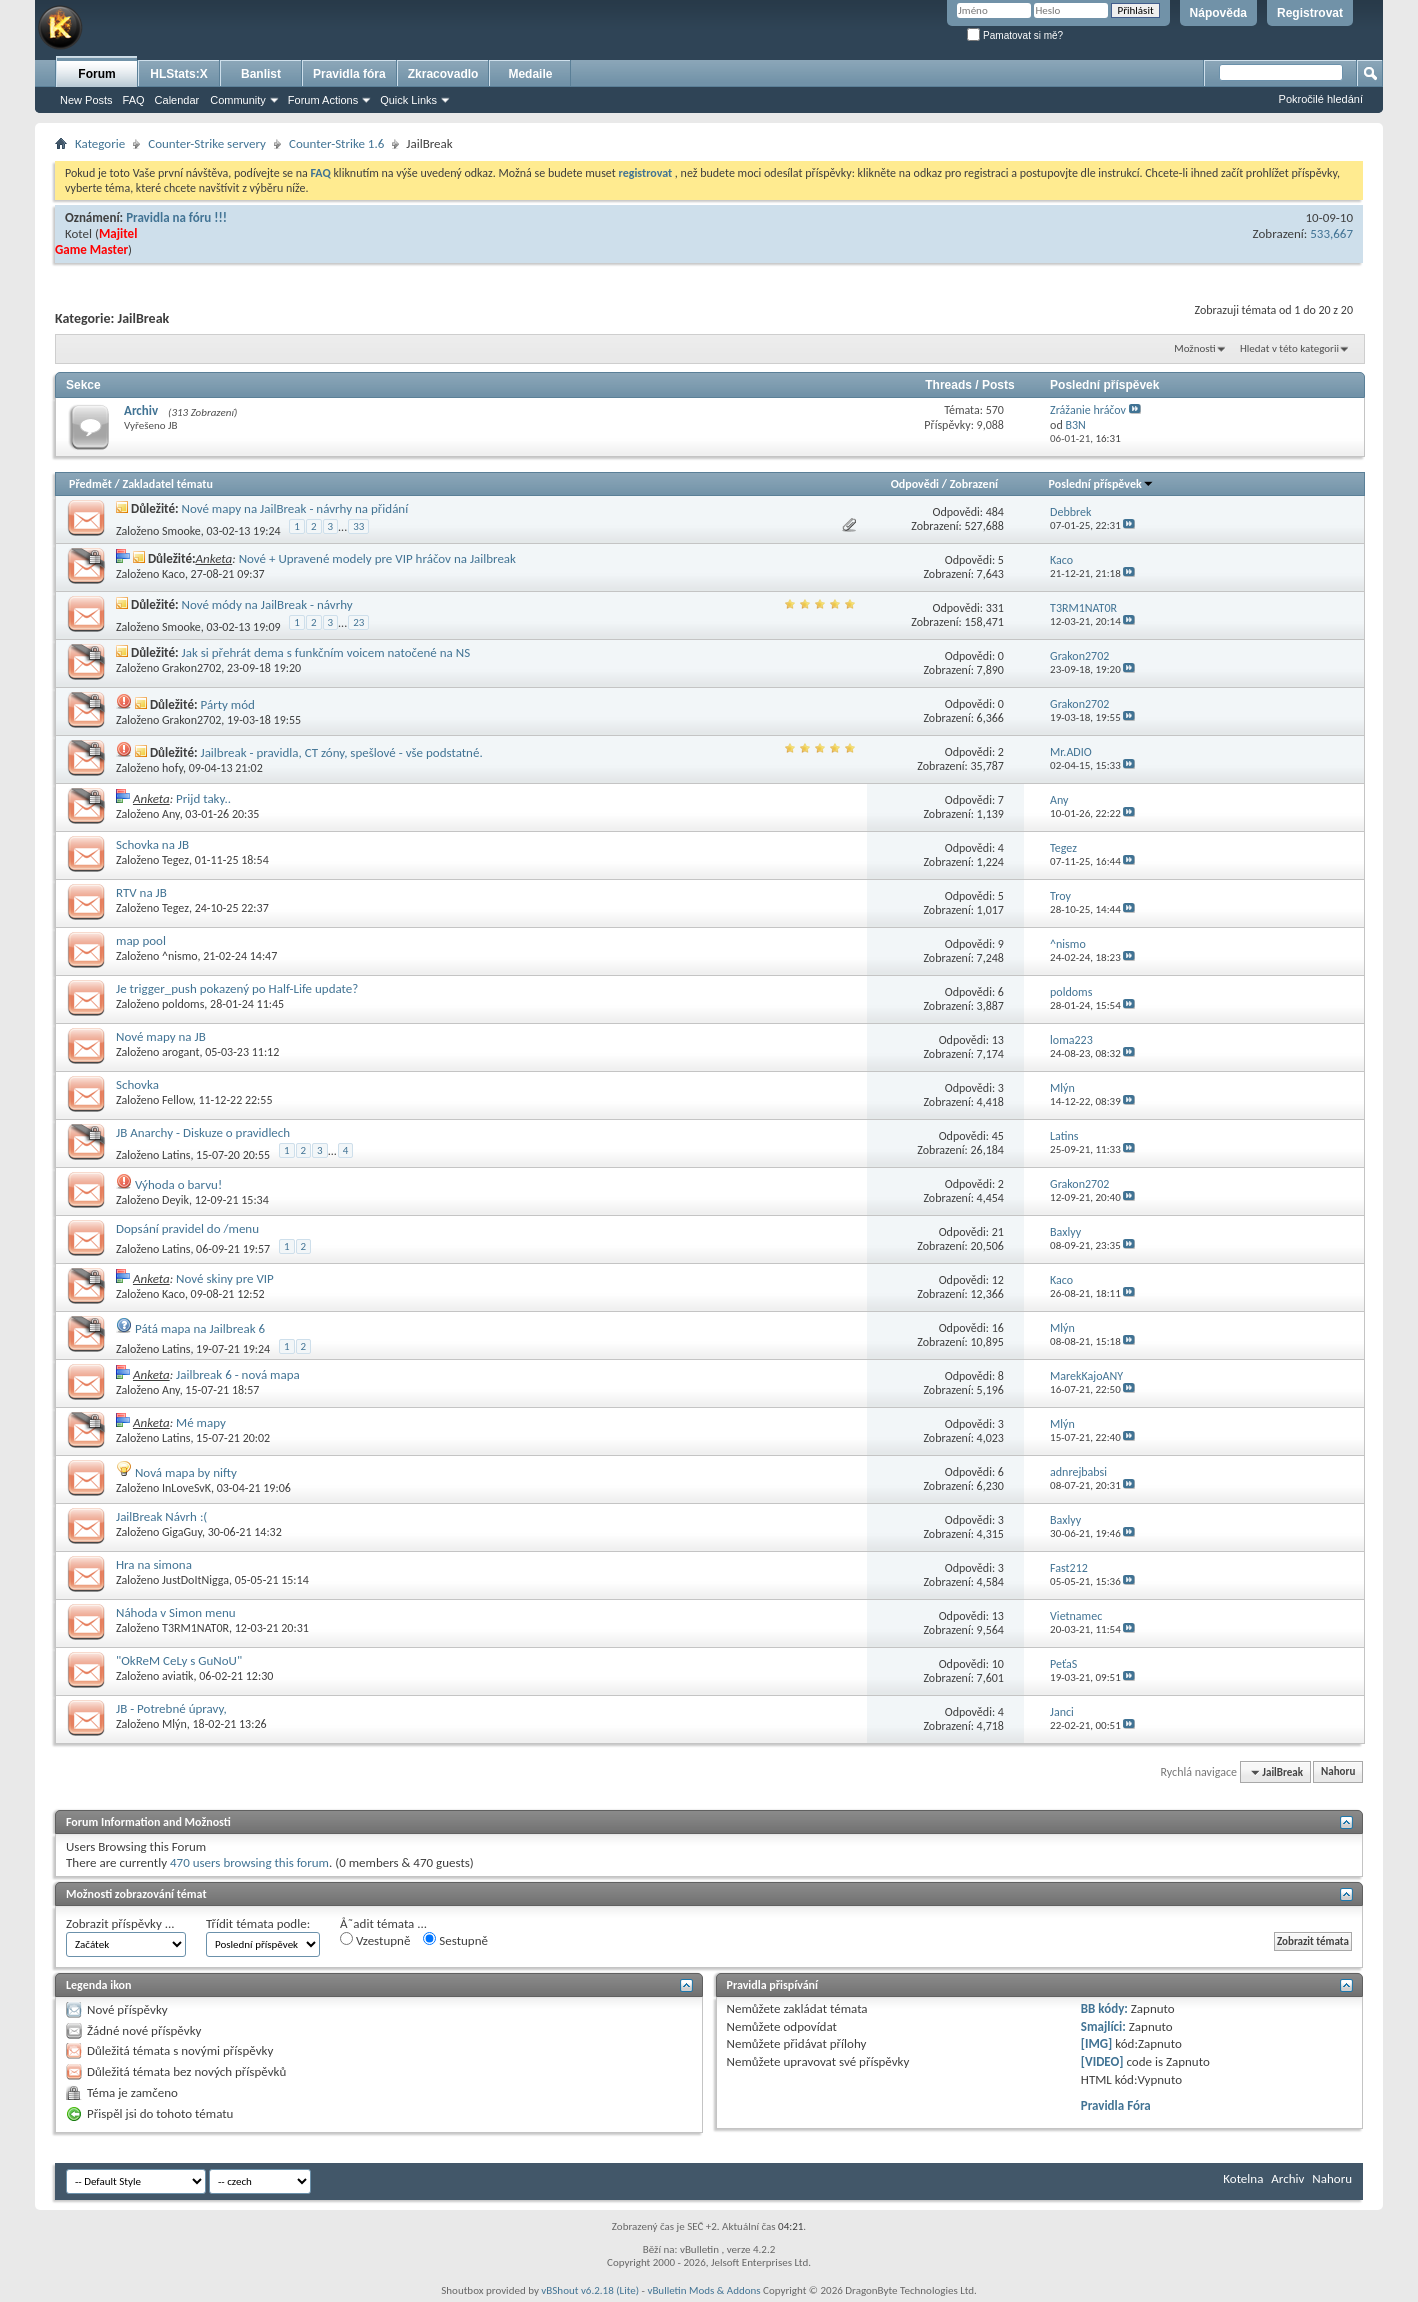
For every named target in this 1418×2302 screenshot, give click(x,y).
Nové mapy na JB (161, 1036)
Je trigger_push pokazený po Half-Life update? (237, 988)
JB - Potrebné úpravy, (171, 1708)
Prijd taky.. (203, 798)
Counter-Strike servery (207, 143)
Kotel (78, 233)
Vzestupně (375, 1940)
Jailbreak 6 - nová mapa (238, 1374)
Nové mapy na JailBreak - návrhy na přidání (295, 508)
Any (171, 814)
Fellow (177, 1100)
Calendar (177, 100)
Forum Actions (323, 100)
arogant (180, 1052)
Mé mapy (201, 1422)
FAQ (134, 100)
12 (998, 1280)
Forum (96, 74)
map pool (141, 940)
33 (358, 526)
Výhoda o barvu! (178, 1184)
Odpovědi (915, 484)
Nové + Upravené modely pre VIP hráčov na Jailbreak (377, 558)
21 (998, 1232)
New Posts (86, 100)
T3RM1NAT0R (195, 1628)
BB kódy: (1104, 2008)
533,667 (1331, 233)
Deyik (175, 1200)
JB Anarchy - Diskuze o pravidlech (203, 1132)
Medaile (530, 74)
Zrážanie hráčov (1088, 410)
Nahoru (1338, 1772)
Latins (176, 1155)
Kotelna (1243, 2178)
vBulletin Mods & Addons (703, 2290)
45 (998, 1136)
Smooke (181, 531)
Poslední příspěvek (1101, 484)
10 (998, 1664)
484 (995, 512)
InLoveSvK (186, 1488)
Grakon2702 (191, 668)
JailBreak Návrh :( (161, 1516)
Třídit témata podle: (258, 1923)
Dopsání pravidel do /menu (187, 1228)
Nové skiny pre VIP (225, 1278)
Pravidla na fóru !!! (176, 217)
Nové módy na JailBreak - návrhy (267, 604)
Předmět (90, 484)
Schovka (137, 1084)
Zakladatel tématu (167, 484)
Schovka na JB (152, 844)
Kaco (173, 574)
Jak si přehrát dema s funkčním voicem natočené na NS (326, 652)
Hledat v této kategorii (1289, 348)
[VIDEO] (1102, 2061)
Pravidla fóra (349, 74)
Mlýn (174, 1724)
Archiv (141, 410)
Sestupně (455, 1940)
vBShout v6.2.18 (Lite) (590, 2290)
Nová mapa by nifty (186, 1472)
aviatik (178, 1676)
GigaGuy (182, 1532)
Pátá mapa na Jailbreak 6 (200, 1328)
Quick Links (408, 100)
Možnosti (1194, 348)
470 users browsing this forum (249, 1862)
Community (238, 100)
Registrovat (1310, 13)
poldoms (183, 1004)
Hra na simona (154, 1564)
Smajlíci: (1103, 2026)
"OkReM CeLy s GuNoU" (179, 1660)
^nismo (179, 956)
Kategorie (100, 143)
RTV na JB (141, 892)
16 (998, 1328)
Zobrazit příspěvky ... (120, 1923)
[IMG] (1097, 2043)
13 (998, 1040)
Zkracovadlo (443, 74)
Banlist (261, 74)
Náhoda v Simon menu (176, 1612)
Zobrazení (974, 484)
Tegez (175, 860)
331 (995, 608)
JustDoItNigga (195, 1580)
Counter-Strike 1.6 (336, 143)
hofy (172, 768)
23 (358, 622)
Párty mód (227, 704)
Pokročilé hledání (1321, 99)
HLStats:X (178, 74)
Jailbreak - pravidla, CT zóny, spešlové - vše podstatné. (341, 752)
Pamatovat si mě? (1015, 35)
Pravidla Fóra (1116, 2105)
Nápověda (1218, 13)
